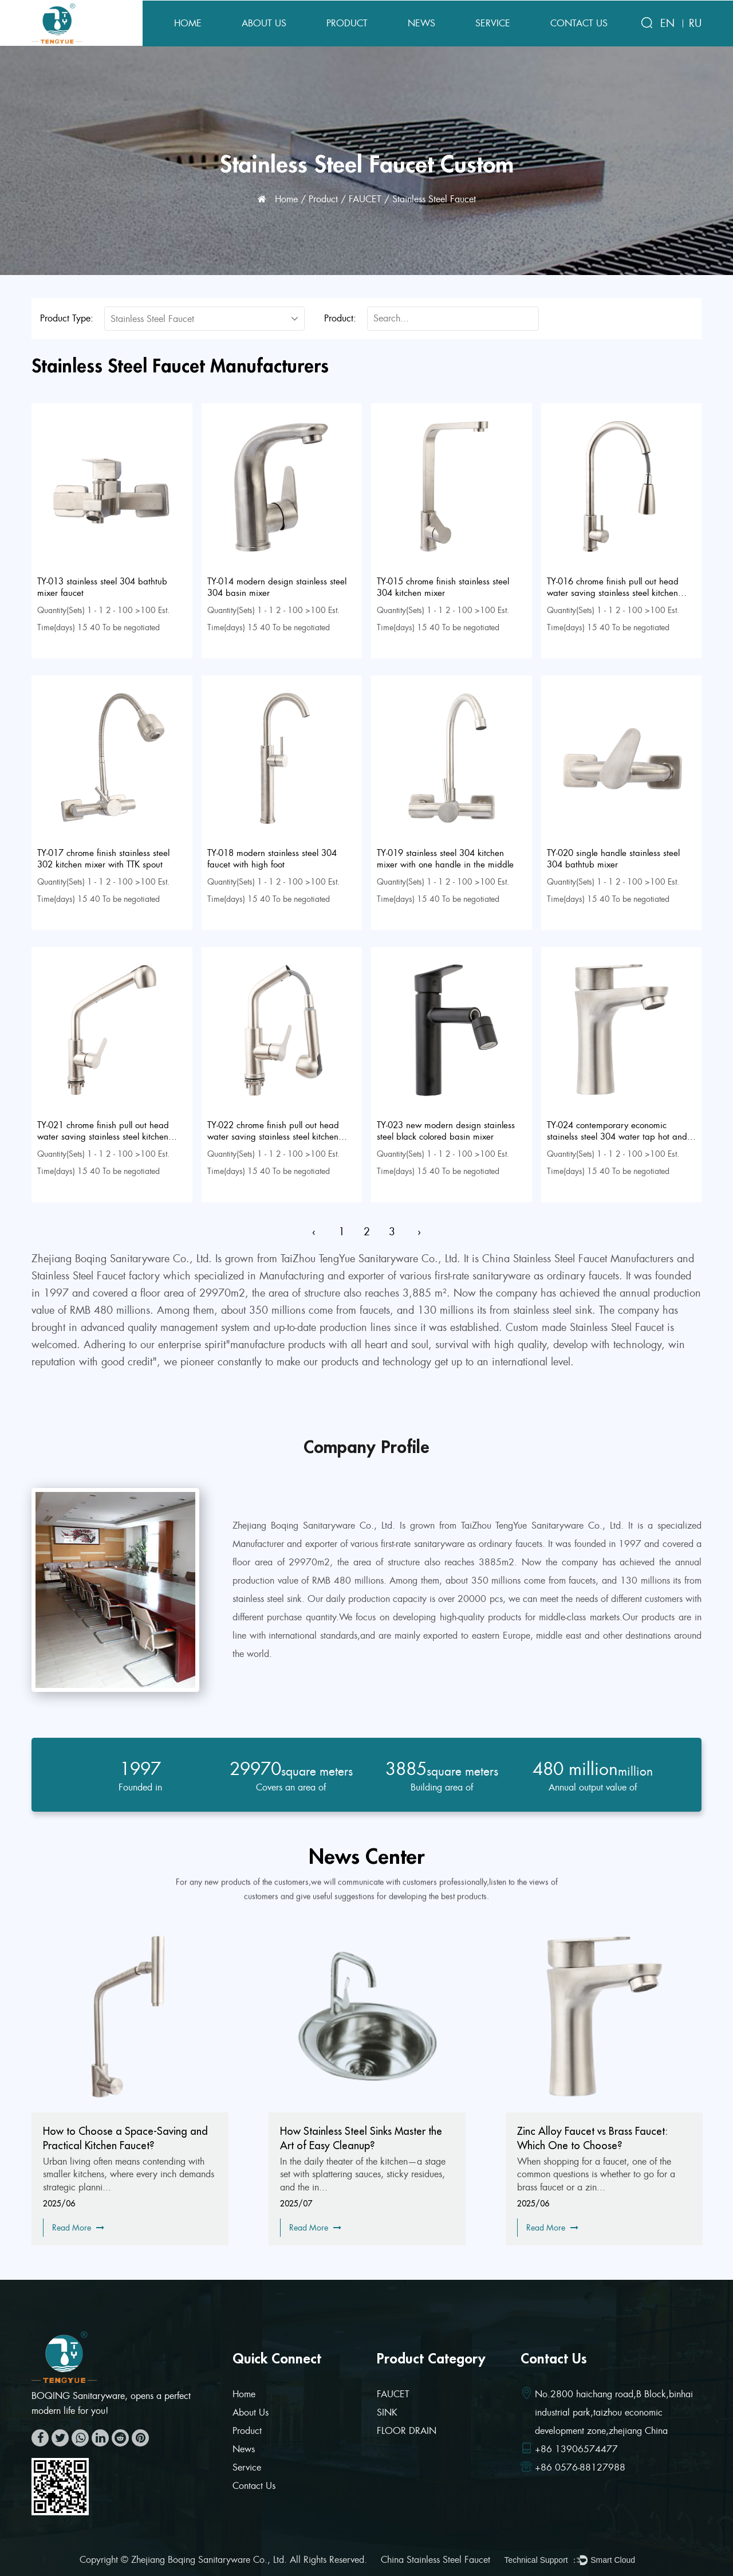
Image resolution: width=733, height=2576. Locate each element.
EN (667, 23)
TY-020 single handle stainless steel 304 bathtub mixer (613, 858)
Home (188, 23)
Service (492, 23)
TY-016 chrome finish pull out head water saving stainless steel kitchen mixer (613, 593)
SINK (387, 2412)
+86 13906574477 (576, 2449)
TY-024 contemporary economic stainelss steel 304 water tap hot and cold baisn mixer (617, 1137)
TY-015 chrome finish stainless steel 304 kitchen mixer (443, 587)
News (421, 23)
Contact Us (579, 23)
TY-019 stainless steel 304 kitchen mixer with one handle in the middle (445, 858)
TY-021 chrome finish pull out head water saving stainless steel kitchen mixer (103, 1137)
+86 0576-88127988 (580, 2467)
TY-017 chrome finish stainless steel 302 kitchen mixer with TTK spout (103, 858)
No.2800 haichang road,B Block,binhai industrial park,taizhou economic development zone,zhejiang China (614, 2412)
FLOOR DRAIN (406, 2431)
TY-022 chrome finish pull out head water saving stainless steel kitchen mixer (273, 1137)
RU (695, 23)
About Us (264, 23)
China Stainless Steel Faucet (435, 2560)
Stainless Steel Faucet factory (95, 1276)
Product (347, 23)
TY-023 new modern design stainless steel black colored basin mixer (446, 1131)
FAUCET (365, 199)
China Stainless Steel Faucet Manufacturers (577, 1259)
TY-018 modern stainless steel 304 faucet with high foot (272, 858)
